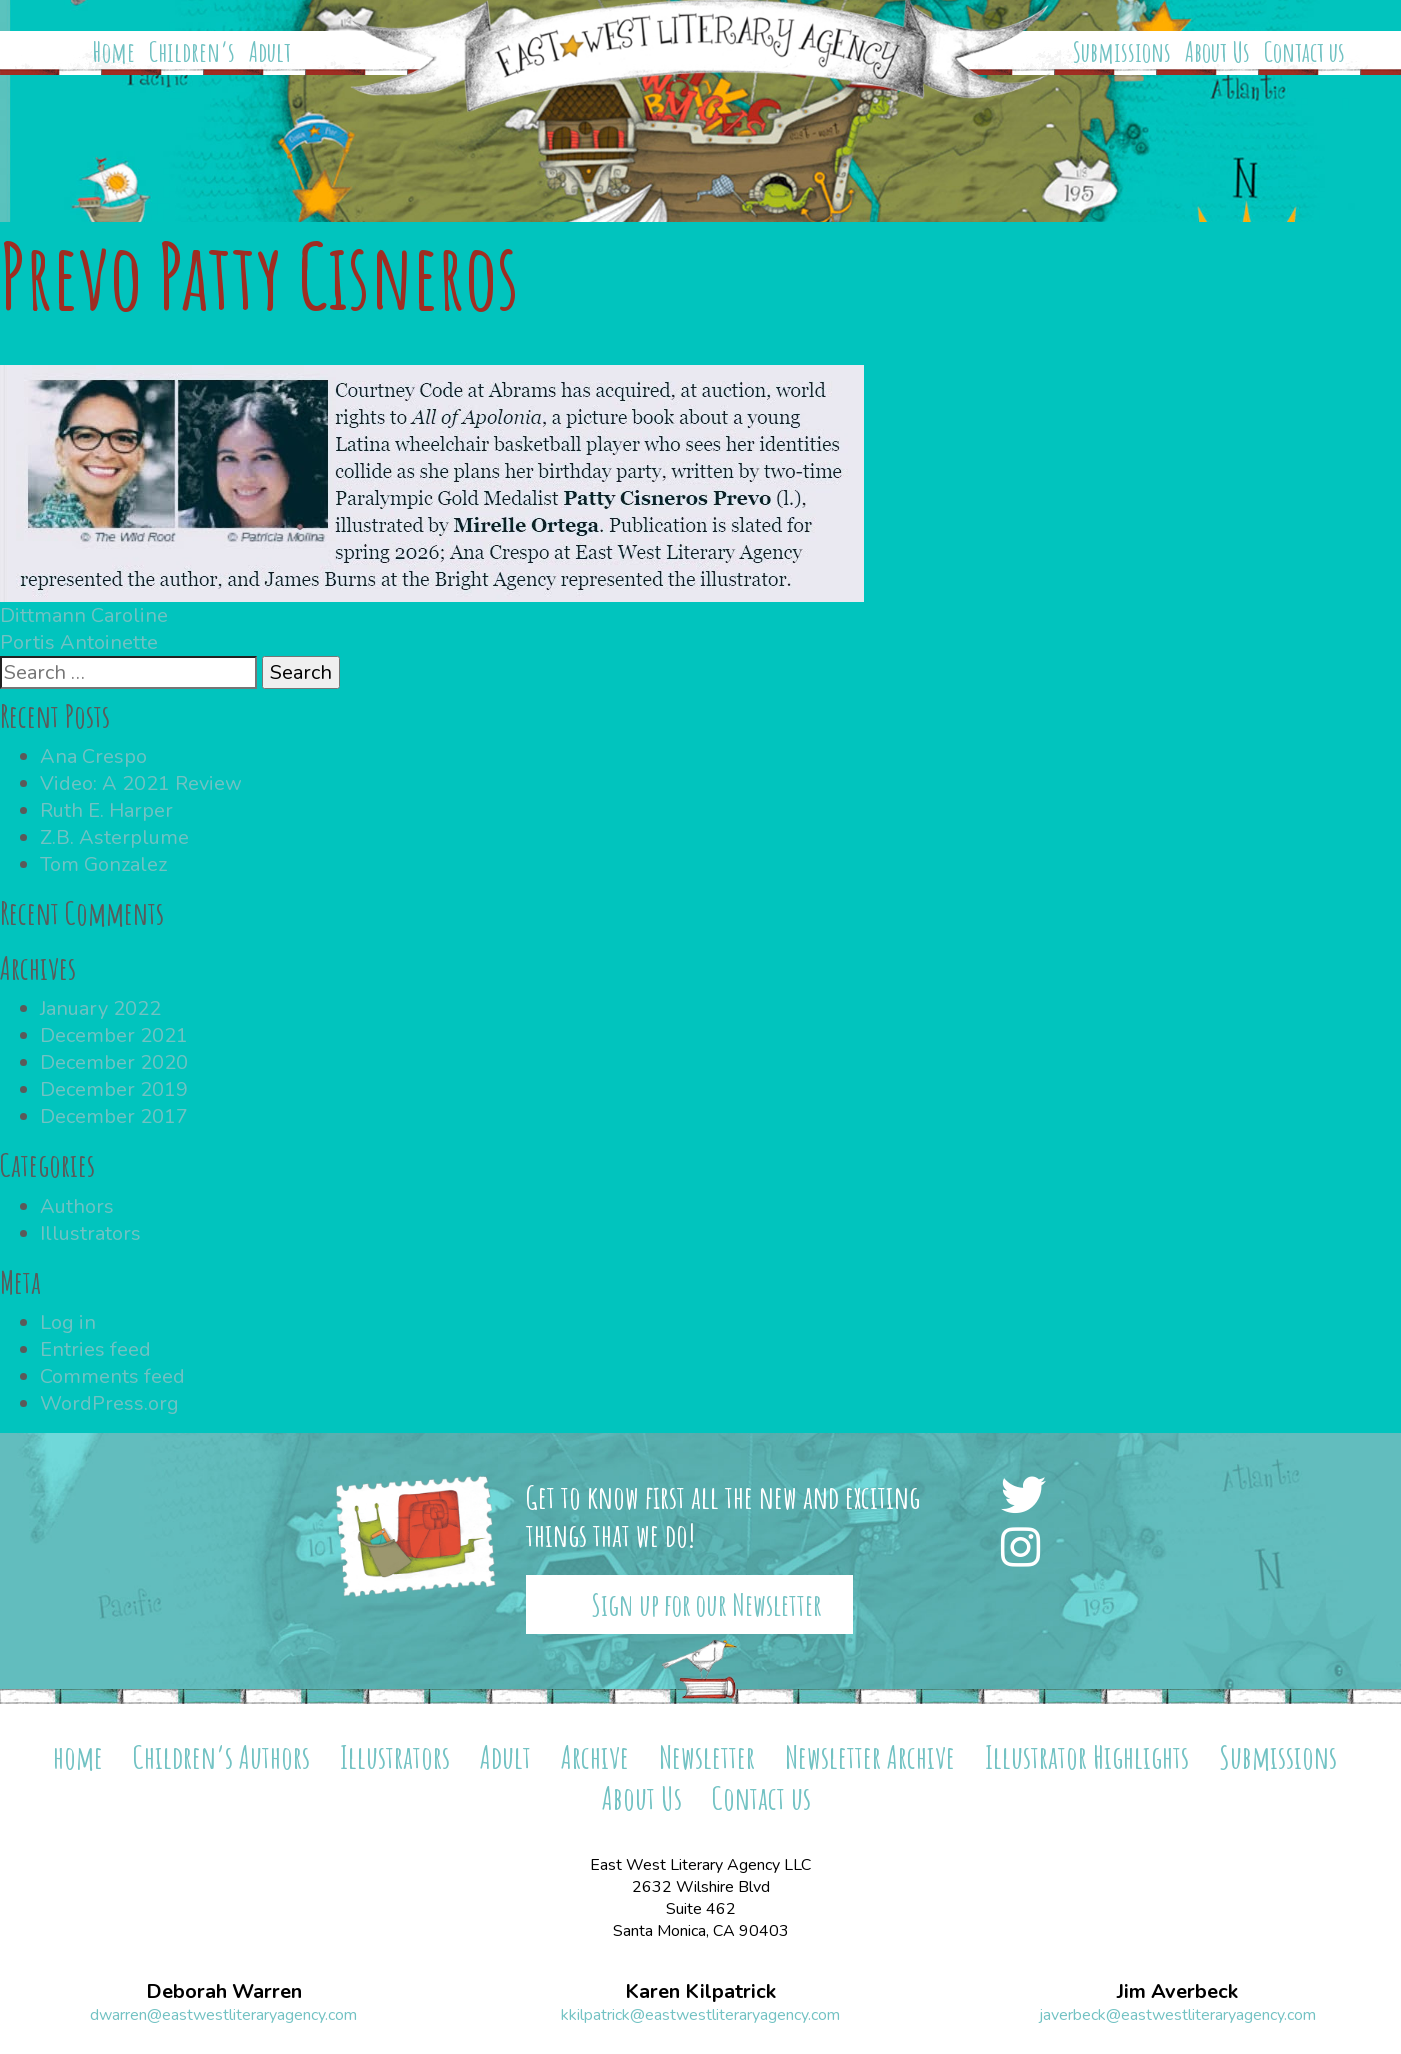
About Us (1217, 52)
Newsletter (707, 1756)
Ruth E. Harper (106, 810)
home (78, 1756)
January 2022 (100, 1008)
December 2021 (114, 1035)
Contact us (1304, 52)
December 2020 (114, 1062)
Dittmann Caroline (84, 615)
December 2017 (114, 1116)
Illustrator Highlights (1087, 1756)
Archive (595, 1756)
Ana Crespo (93, 756)
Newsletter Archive (870, 1756)
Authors (77, 1206)
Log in (68, 1322)
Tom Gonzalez (103, 864)
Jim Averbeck (1177, 1992)
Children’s (192, 52)
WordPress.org (109, 1403)
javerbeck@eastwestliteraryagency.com (1177, 2015)
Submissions (1122, 52)
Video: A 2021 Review (141, 783)
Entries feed (95, 1349)
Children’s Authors (221, 1756)
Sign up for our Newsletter (706, 1604)
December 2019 (114, 1089)
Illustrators (90, 1233)
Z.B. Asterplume (114, 837)
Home (114, 52)
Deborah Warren (224, 1992)
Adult (270, 52)
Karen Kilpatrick (700, 1992)
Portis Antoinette (79, 642)
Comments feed (112, 1376)
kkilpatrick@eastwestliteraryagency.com (700, 2015)
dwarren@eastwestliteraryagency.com (223, 2015)
